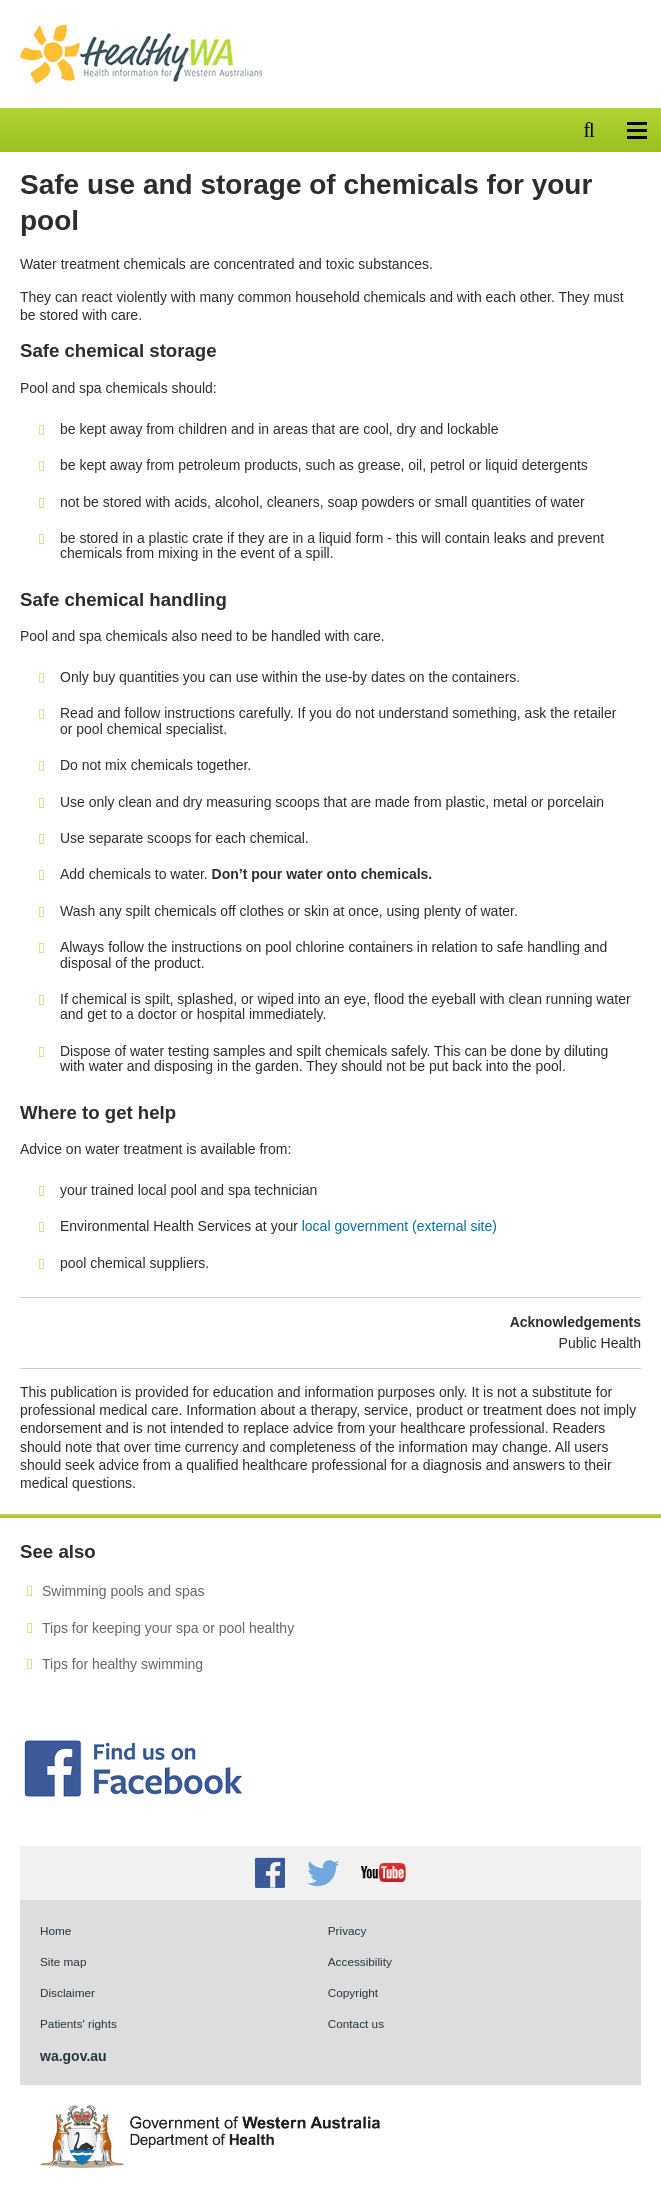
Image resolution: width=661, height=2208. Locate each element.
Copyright (353, 1992)
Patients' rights (78, 2023)
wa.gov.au (73, 2056)
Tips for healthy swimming (122, 1664)
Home (55, 1930)
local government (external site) (399, 1226)
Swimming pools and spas (123, 1591)
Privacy (347, 1930)
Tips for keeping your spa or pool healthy (168, 1628)
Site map (63, 1961)
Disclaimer (67, 1992)
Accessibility (360, 1961)
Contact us (356, 2023)
